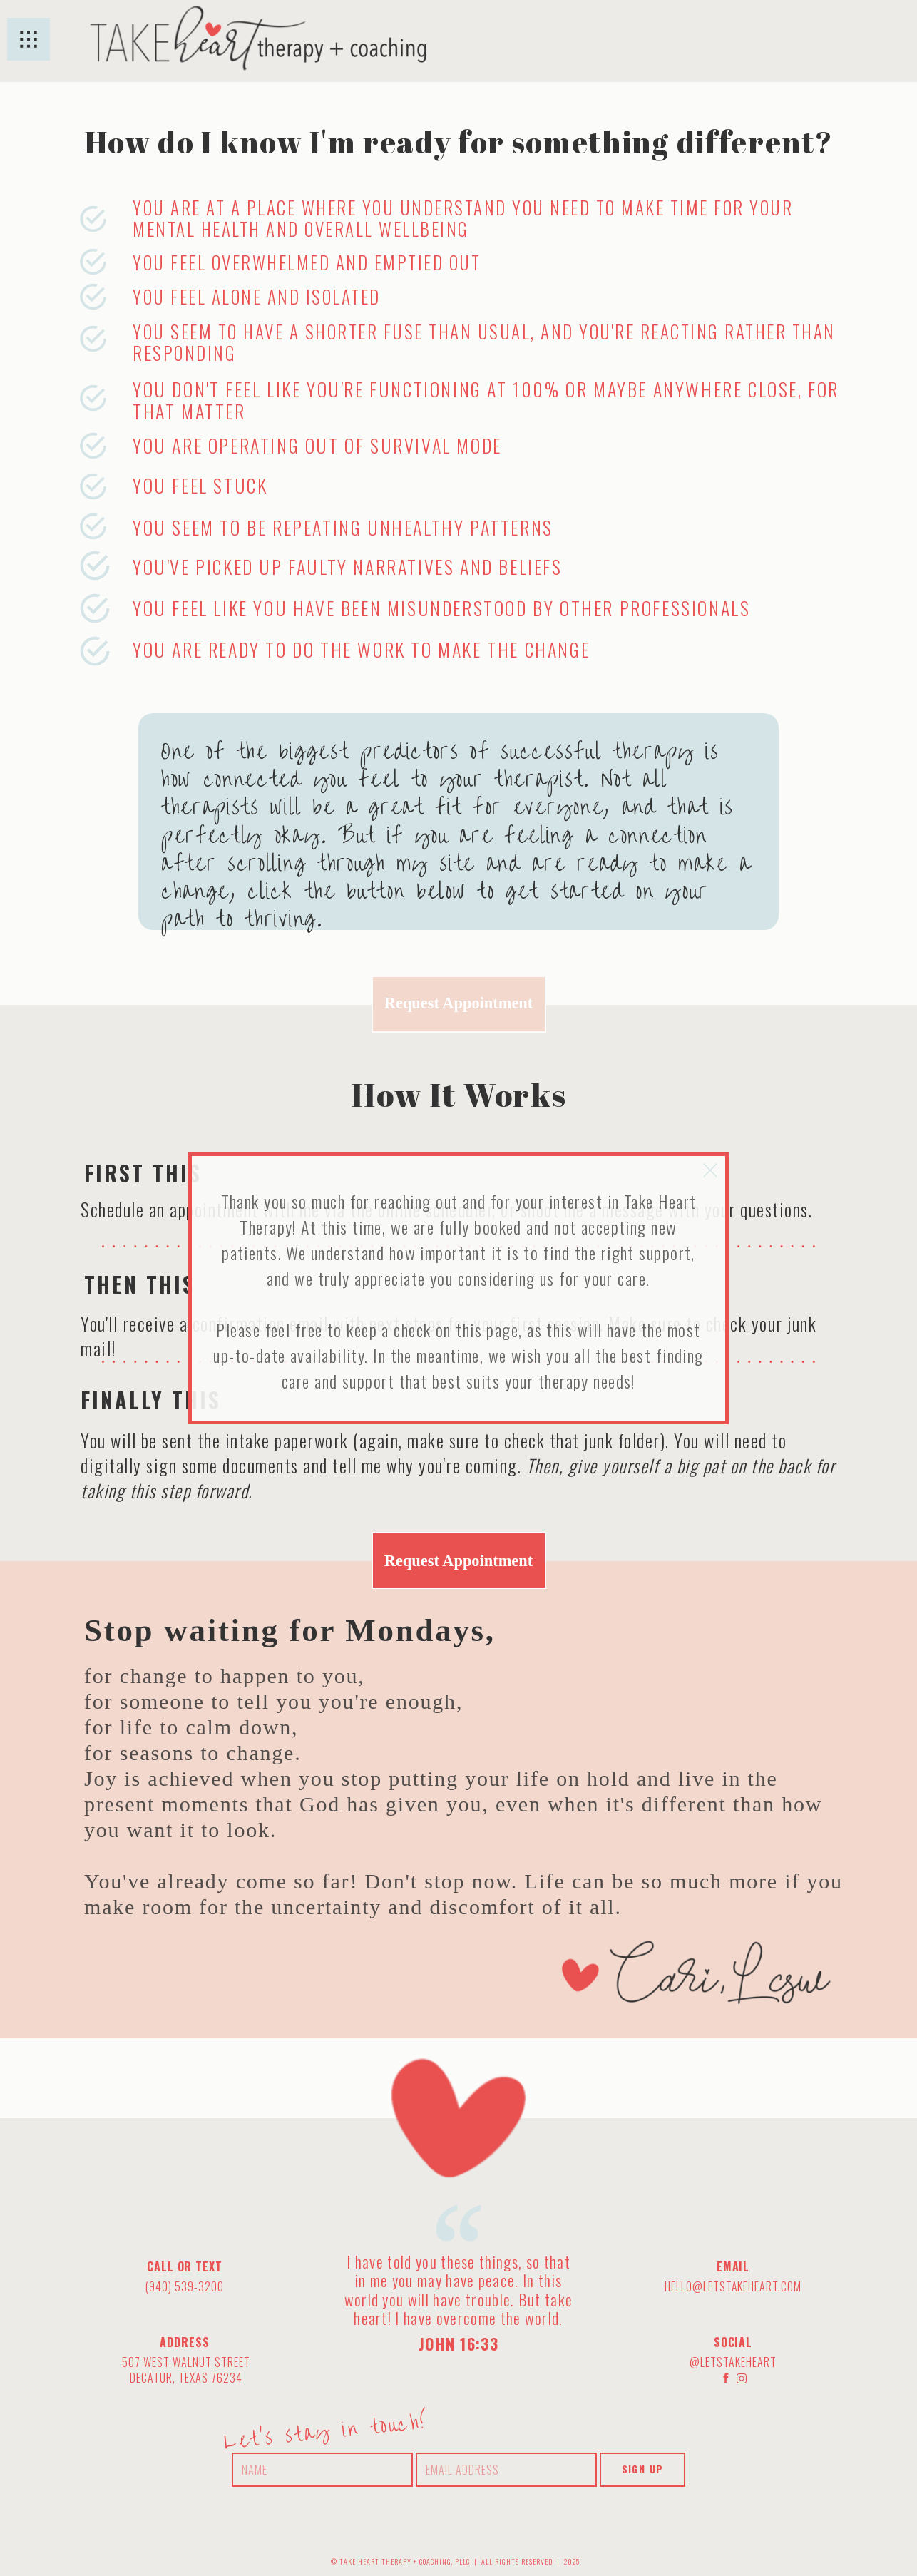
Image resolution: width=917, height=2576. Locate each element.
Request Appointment (458, 1002)
